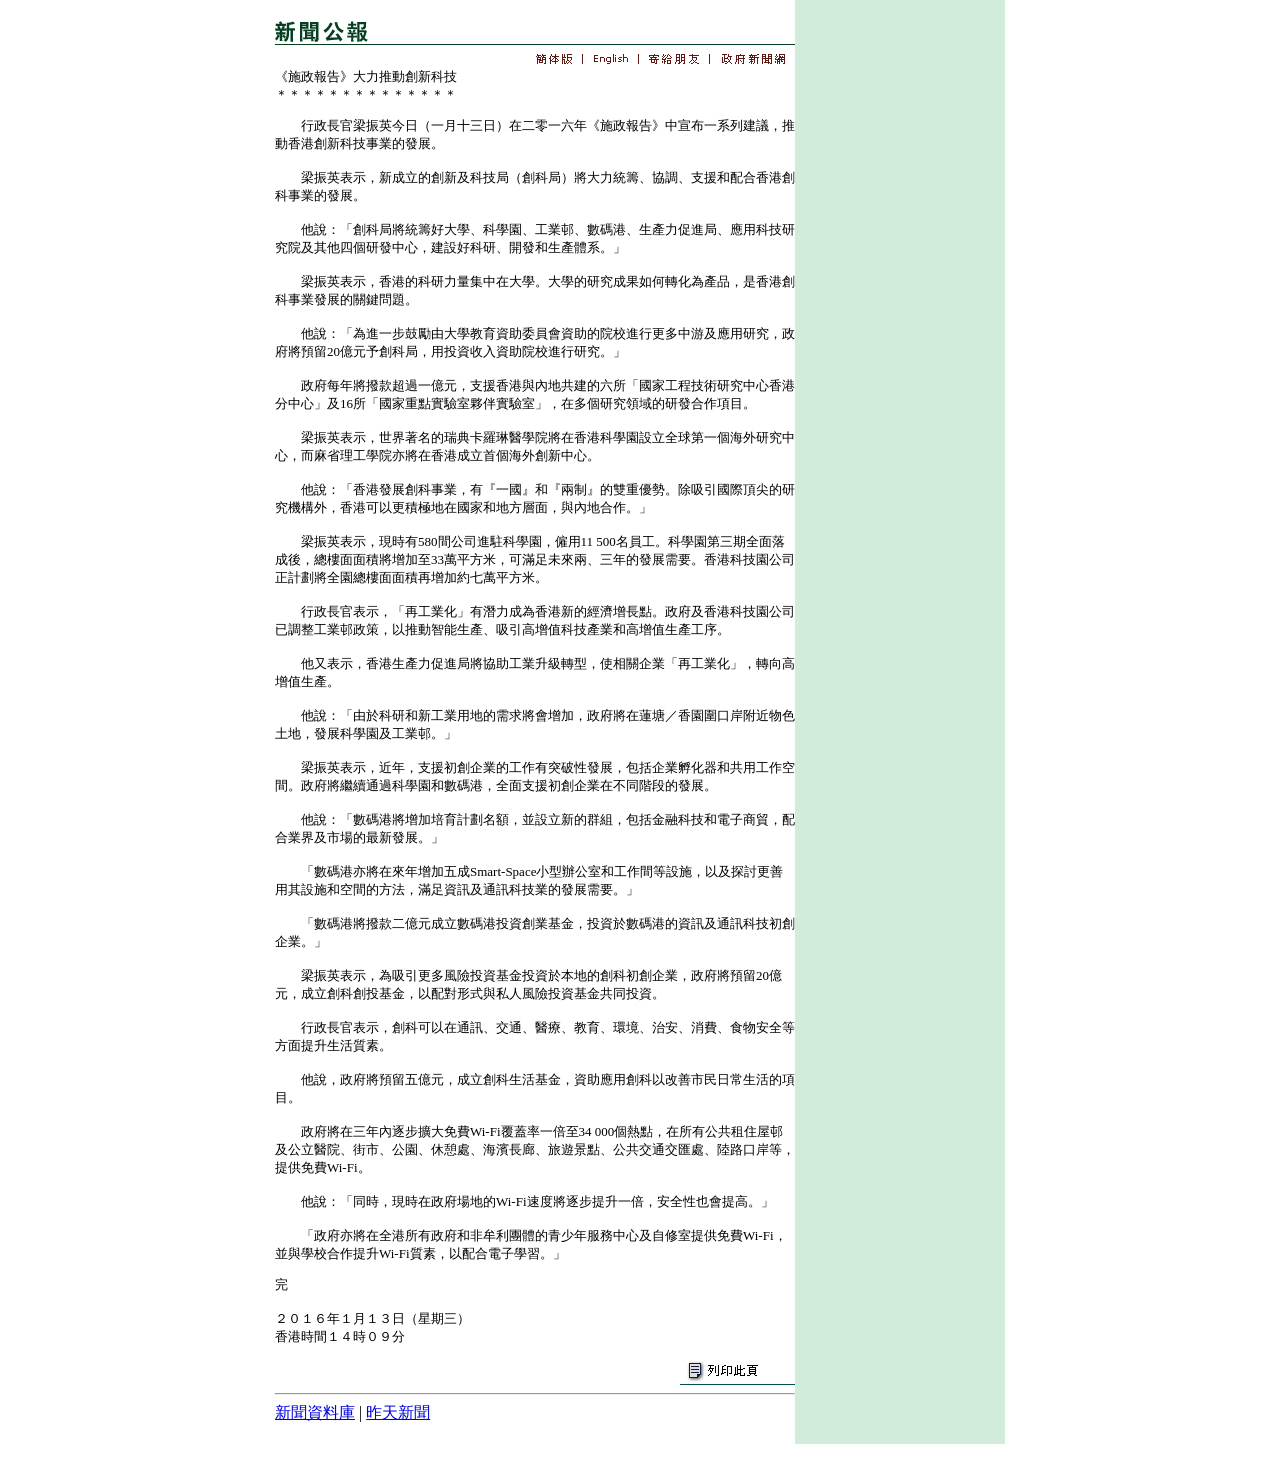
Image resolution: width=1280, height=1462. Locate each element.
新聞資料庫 (315, 1412)
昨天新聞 (398, 1412)
